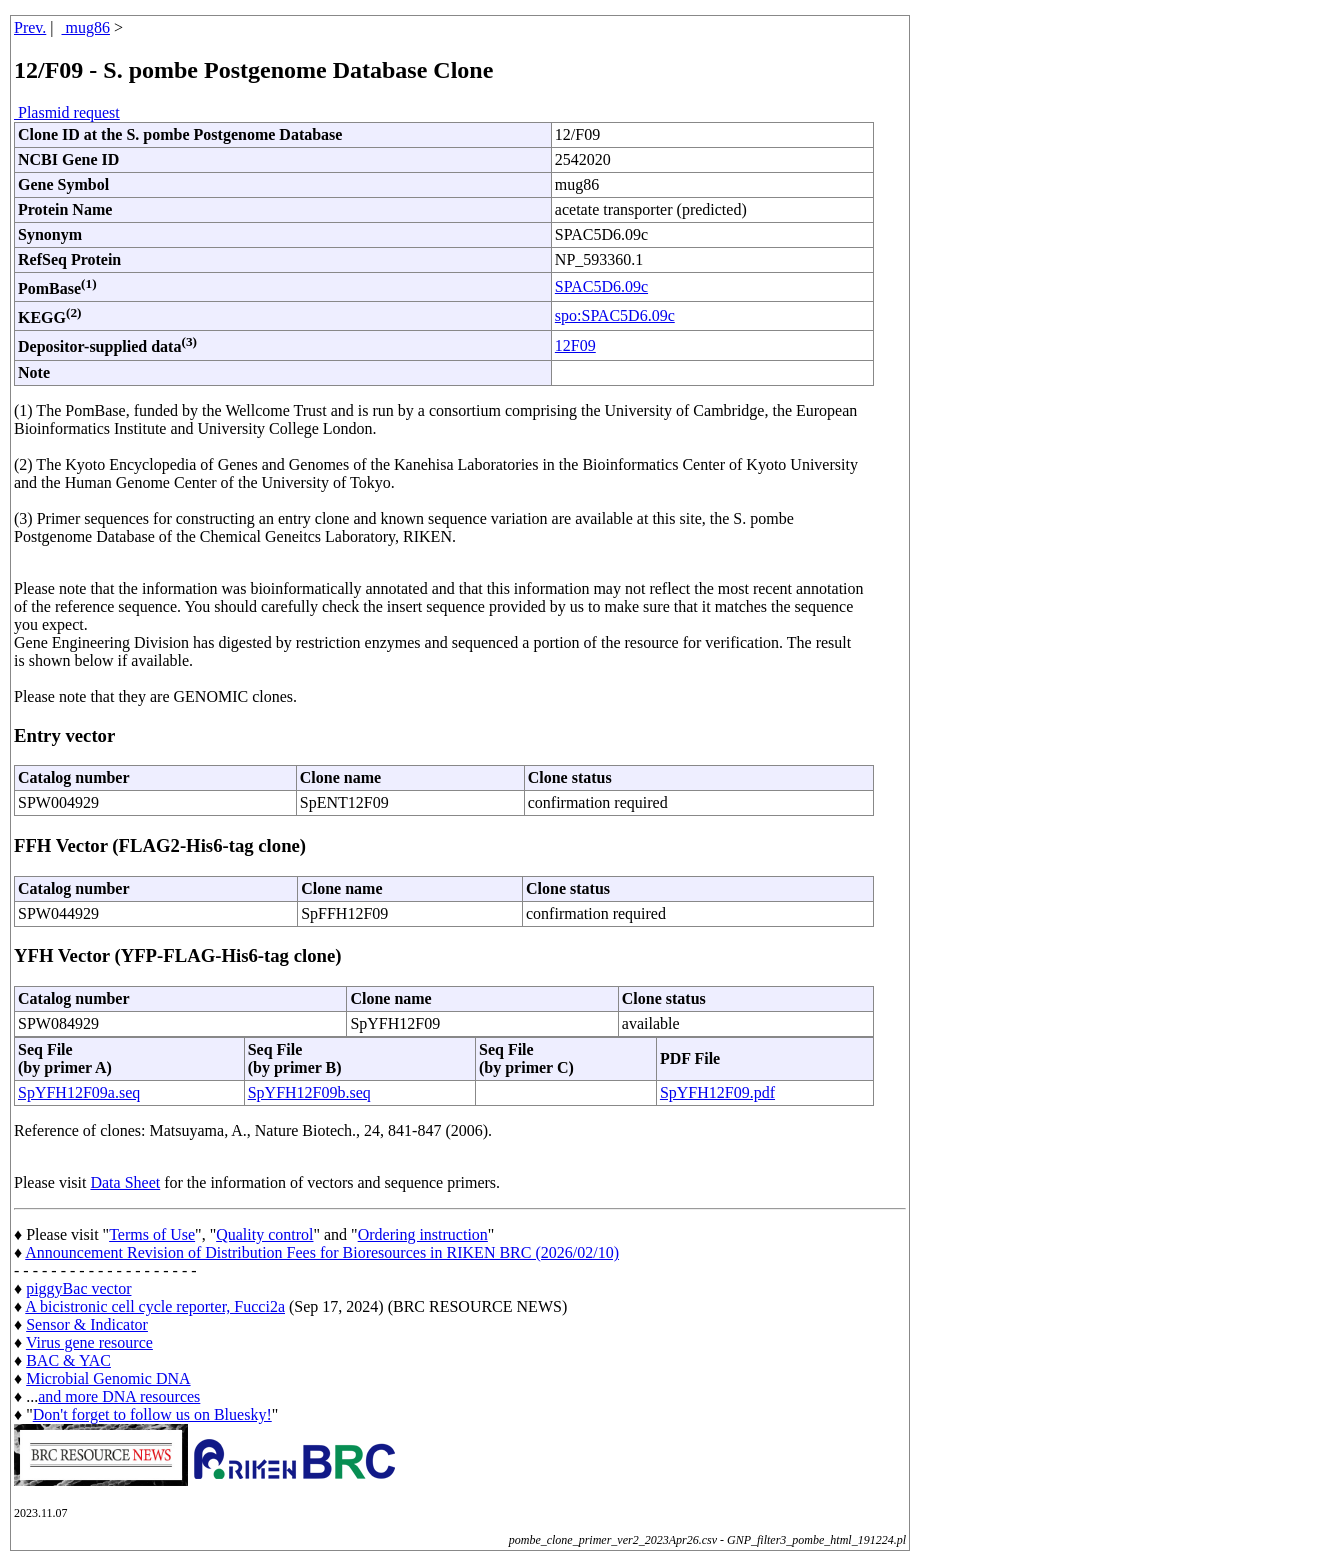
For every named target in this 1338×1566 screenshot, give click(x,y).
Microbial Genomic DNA (108, 1378)
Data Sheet (125, 1182)
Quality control (264, 1234)
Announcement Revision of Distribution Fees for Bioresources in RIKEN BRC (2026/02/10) (322, 1252)
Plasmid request (67, 112)
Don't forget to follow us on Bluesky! (152, 1414)
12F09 (575, 345)
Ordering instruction (423, 1234)
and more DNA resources (119, 1396)
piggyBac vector (78, 1288)
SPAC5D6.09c (601, 286)
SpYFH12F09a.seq (79, 1092)
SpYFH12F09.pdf (717, 1092)
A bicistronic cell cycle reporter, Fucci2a (155, 1306)
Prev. (30, 27)
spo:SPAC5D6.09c (615, 315)
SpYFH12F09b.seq (309, 1092)
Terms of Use (152, 1234)
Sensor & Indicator (87, 1324)
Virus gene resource (89, 1342)
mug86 (86, 27)
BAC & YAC (68, 1360)
